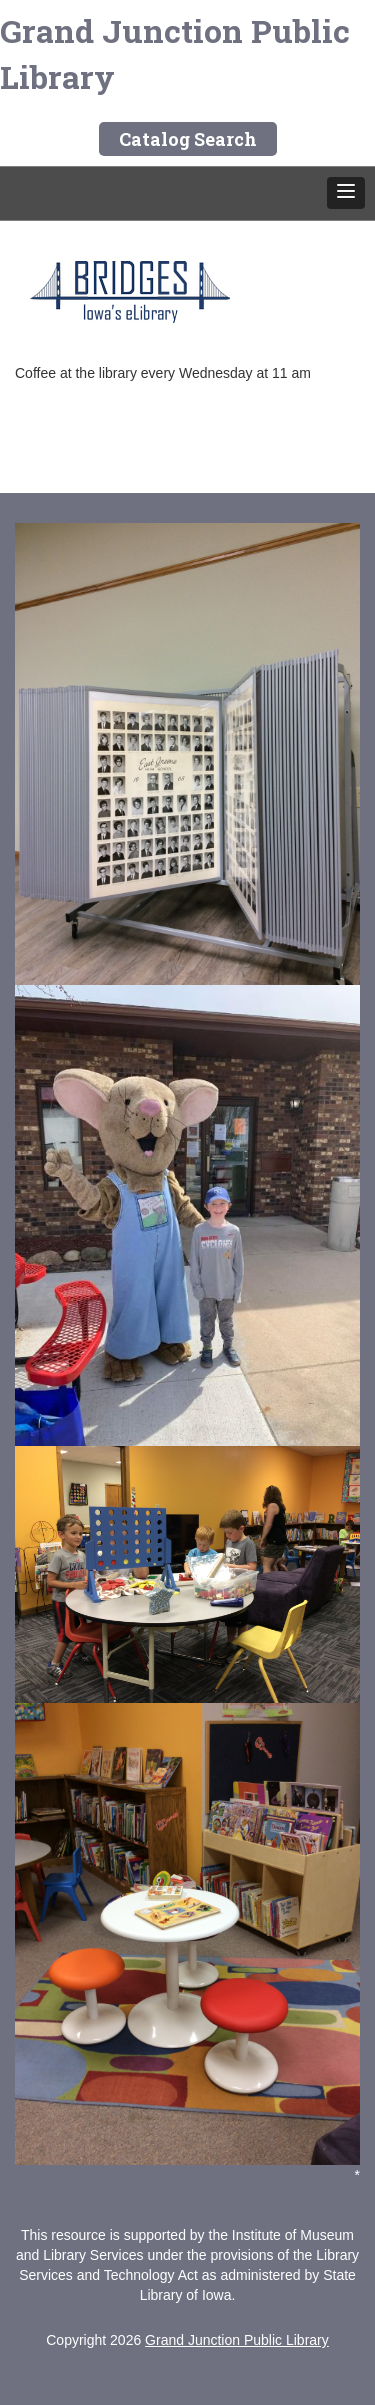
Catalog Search (188, 139)
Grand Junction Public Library (175, 53)
